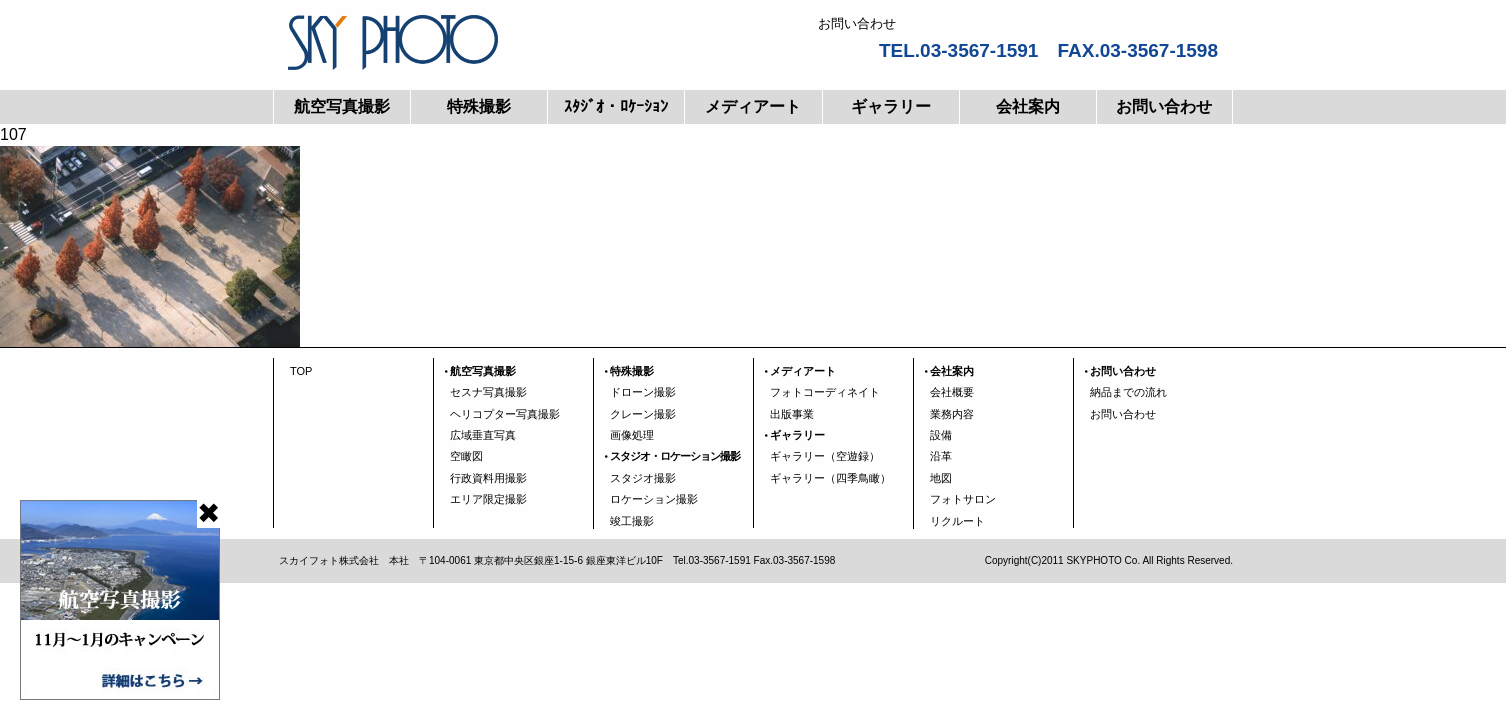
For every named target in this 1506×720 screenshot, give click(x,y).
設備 (941, 435)
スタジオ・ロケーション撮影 (675, 456)
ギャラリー (891, 106)
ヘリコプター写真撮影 (505, 414)
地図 (941, 478)
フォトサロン (963, 499)
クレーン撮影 (643, 414)
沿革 (941, 456)
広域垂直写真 (483, 435)
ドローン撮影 (643, 392)
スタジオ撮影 (643, 478)
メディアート (753, 106)
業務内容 (952, 414)
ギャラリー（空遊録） (825, 456)
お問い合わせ (1164, 106)
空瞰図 (466, 456)
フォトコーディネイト (825, 392)
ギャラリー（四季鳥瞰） (830, 478)
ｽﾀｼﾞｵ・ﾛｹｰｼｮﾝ (616, 106)
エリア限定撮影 (488, 499)
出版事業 (792, 414)
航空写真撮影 (342, 106)
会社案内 (1028, 106)
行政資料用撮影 (488, 478)
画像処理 (632, 435)
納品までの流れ (1128, 392)
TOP (301, 371)
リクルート (957, 521)
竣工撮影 (632, 521)
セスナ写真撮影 (488, 392)
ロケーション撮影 (654, 499)
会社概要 (952, 392)
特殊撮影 (479, 106)
